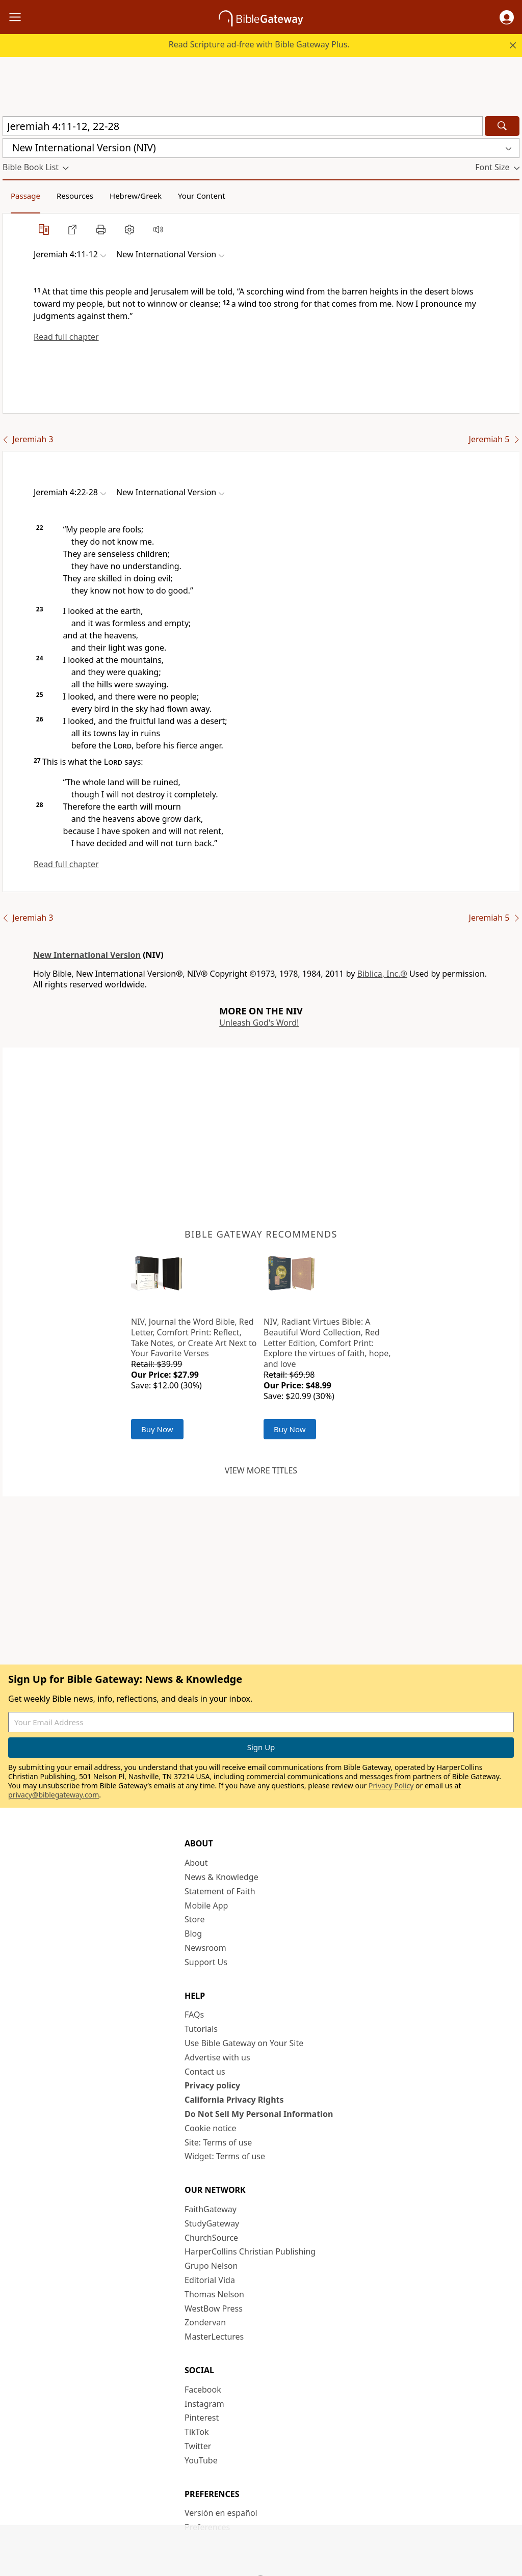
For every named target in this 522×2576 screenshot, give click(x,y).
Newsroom (205, 1947)
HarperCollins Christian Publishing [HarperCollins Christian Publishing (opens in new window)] (250, 2251)
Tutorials (201, 2028)
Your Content (201, 196)
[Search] (502, 126)
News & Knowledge (221, 1877)
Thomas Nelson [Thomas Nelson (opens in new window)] (214, 2294)
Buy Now (157, 1429)
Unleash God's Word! (259, 1022)
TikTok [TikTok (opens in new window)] (197, 2431)
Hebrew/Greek (136, 196)
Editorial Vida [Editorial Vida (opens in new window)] (210, 2280)
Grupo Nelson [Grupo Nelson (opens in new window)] (211, 2265)
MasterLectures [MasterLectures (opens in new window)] (214, 2336)
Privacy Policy (391, 1785)
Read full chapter (66, 336)
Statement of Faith (220, 1891)
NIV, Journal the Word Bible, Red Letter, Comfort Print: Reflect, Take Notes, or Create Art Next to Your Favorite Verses (193, 1337)
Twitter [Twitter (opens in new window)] (198, 2446)
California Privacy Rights (234, 2099)
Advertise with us (217, 2057)
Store (195, 1919)
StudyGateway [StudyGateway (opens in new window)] (212, 2223)
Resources (75, 196)
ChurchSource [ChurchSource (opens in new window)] (211, 2237)
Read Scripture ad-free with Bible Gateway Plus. (259, 44)
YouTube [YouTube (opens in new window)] (201, 2460)
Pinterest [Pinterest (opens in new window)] (202, 2417)
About (196, 1862)
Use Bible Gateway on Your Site (244, 2043)
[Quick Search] (243, 126)
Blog (193, 1933)
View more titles (261, 1470)
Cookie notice (211, 2128)
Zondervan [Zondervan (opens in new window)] (205, 2322)
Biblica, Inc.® (382, 973)
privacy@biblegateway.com (53, 1795)
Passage (25, 196)
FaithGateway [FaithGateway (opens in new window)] (211, 2209)
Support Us (206, 1962)
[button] (507, 17)
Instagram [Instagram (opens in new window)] (204, 2403)
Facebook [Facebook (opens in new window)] (203, 2389)
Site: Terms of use (218, 2142)
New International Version (87, 954)
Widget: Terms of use (225, 2156)
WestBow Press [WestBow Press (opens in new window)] (214, 2308)
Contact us (205, 2071)
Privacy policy (212, 2085)
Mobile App (206, 1905)
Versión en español (221, 2512)
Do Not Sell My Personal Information (259, 2113)
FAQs (194, 2014)
